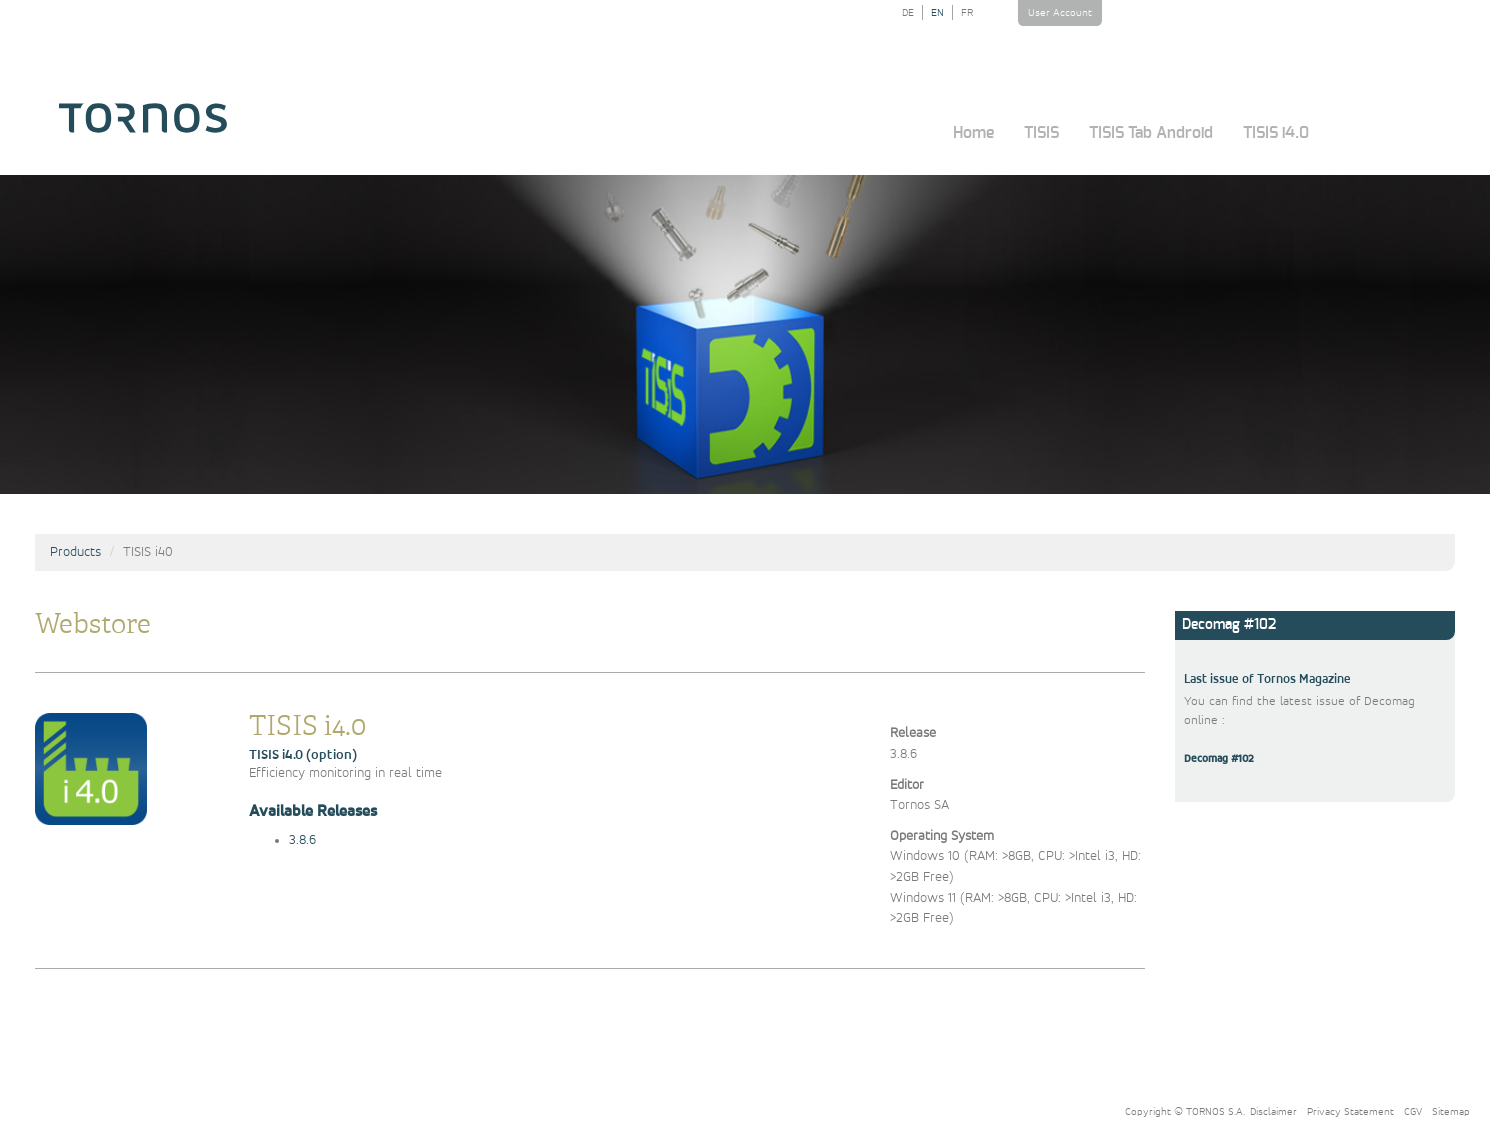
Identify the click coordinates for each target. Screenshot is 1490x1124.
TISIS (1041, 133)
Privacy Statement (1350, 1111)
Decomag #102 (1219, 759)
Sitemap (1451, 1111)
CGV (1413, 1111)
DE (908, 12)
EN (937, 12)
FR (967, 12)
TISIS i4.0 (1276, 133)
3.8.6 (302, 840)
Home (973, 133)
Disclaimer (1273, 1111)
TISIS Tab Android (1151, 133)
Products (75, 552)
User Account (1060, 12)
